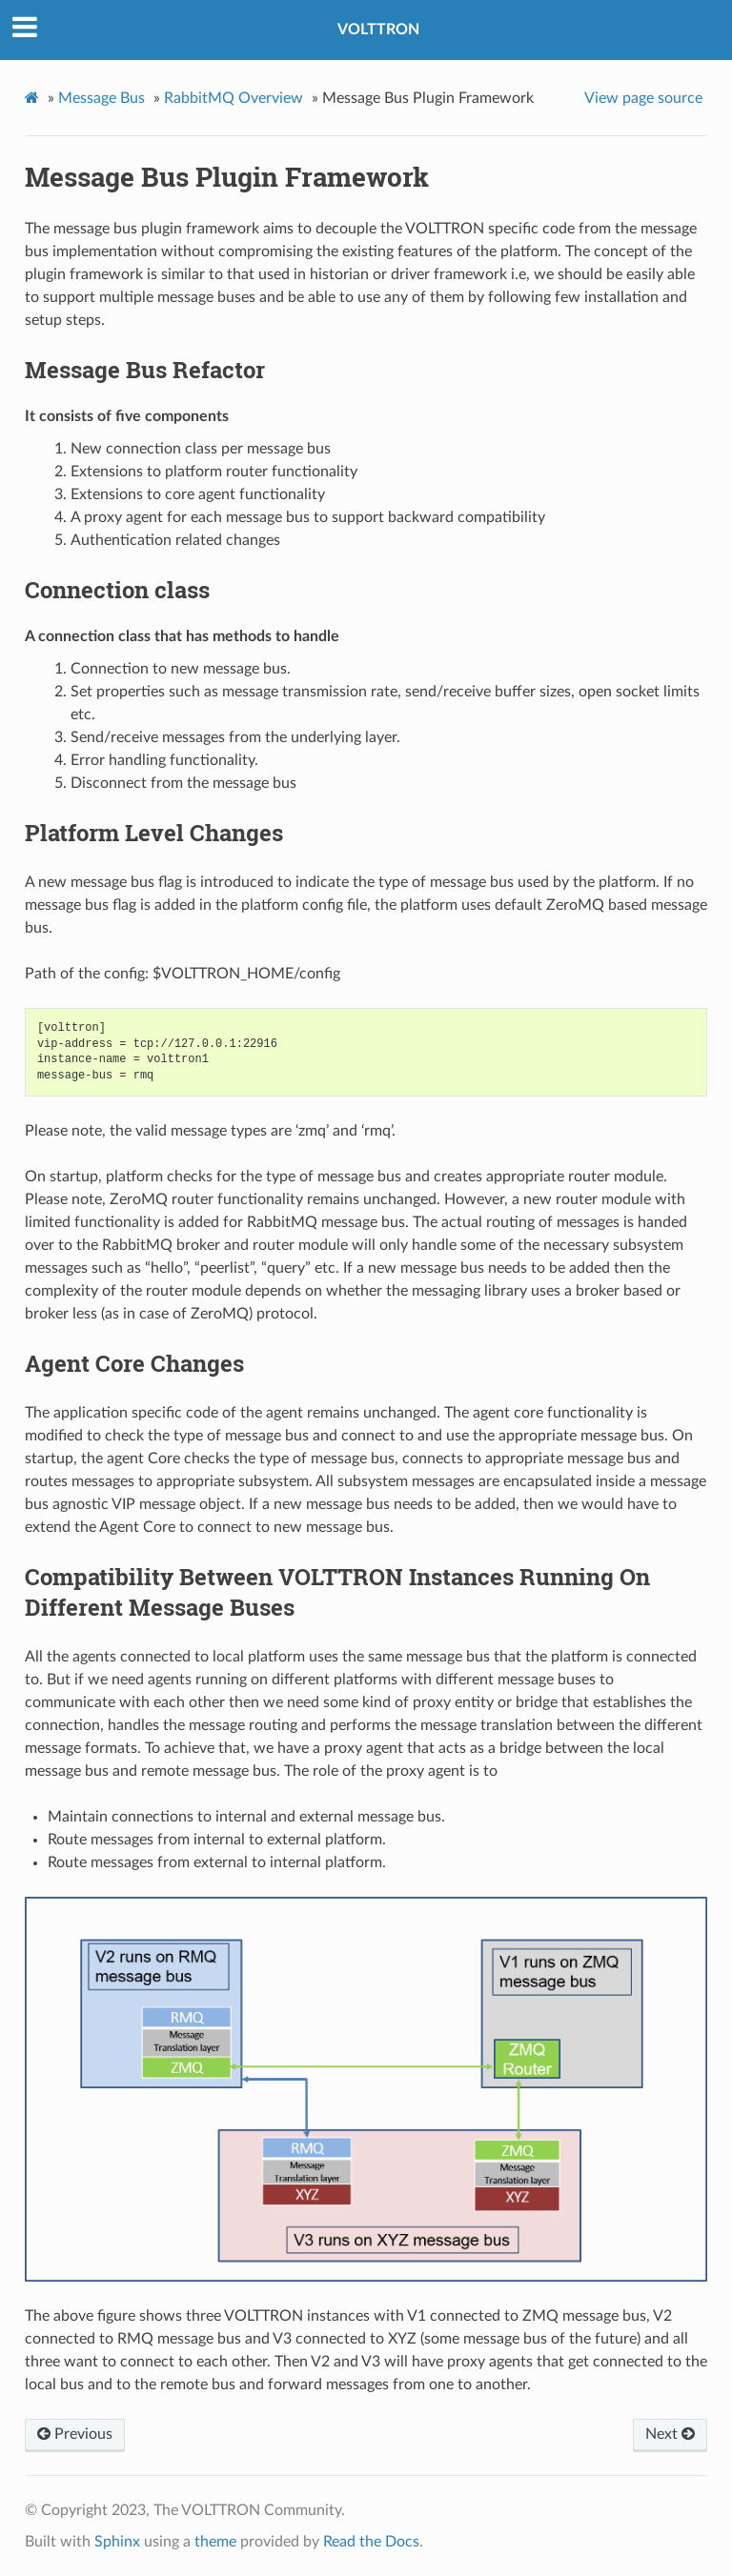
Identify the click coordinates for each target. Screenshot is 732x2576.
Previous (74, 2434)
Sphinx (117, 2541)
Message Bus (101, 98)
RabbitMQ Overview (233, 98)
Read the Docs (371, 2541)
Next (670, 2434)
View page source (643, 98)
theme (215, 2541)
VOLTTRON (378, 29)
